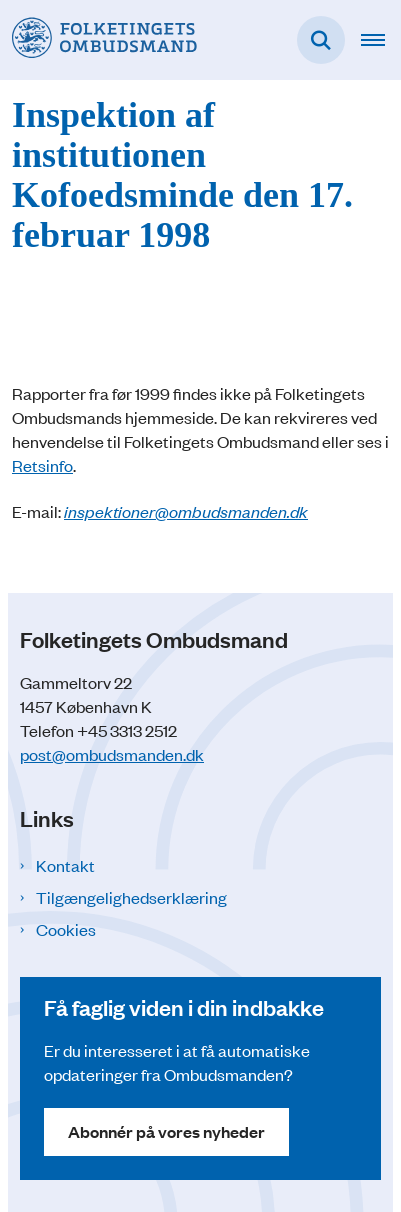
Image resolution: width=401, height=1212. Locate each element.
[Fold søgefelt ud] (321, 40)
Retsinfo (42, 465)
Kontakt (65, 865)
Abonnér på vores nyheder (166, 1131)
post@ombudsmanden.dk (112, 754)
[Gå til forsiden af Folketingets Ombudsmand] (98, 39)
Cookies (66, 929)
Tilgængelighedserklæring (131, 897)
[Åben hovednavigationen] (381, 40)
